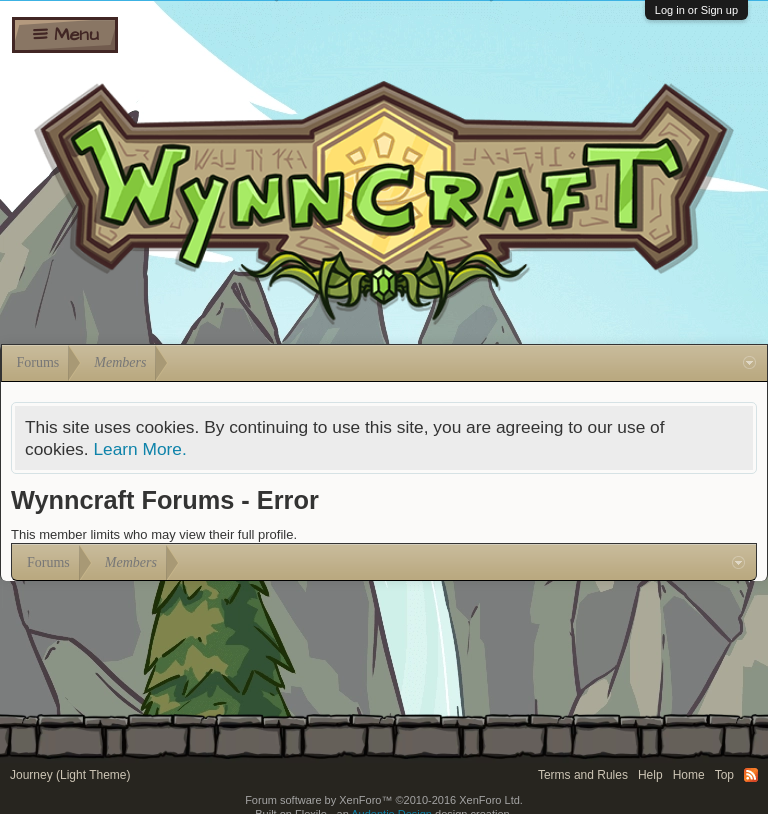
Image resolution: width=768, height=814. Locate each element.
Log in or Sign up (696, 10)
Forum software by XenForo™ (384, 800)
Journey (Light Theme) (70, 775)
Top (724, 775)
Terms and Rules (583, 775)
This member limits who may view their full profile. (154, 534)
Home (689, 775)
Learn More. (139, 449)
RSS (751, 775)
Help (650, 775)
